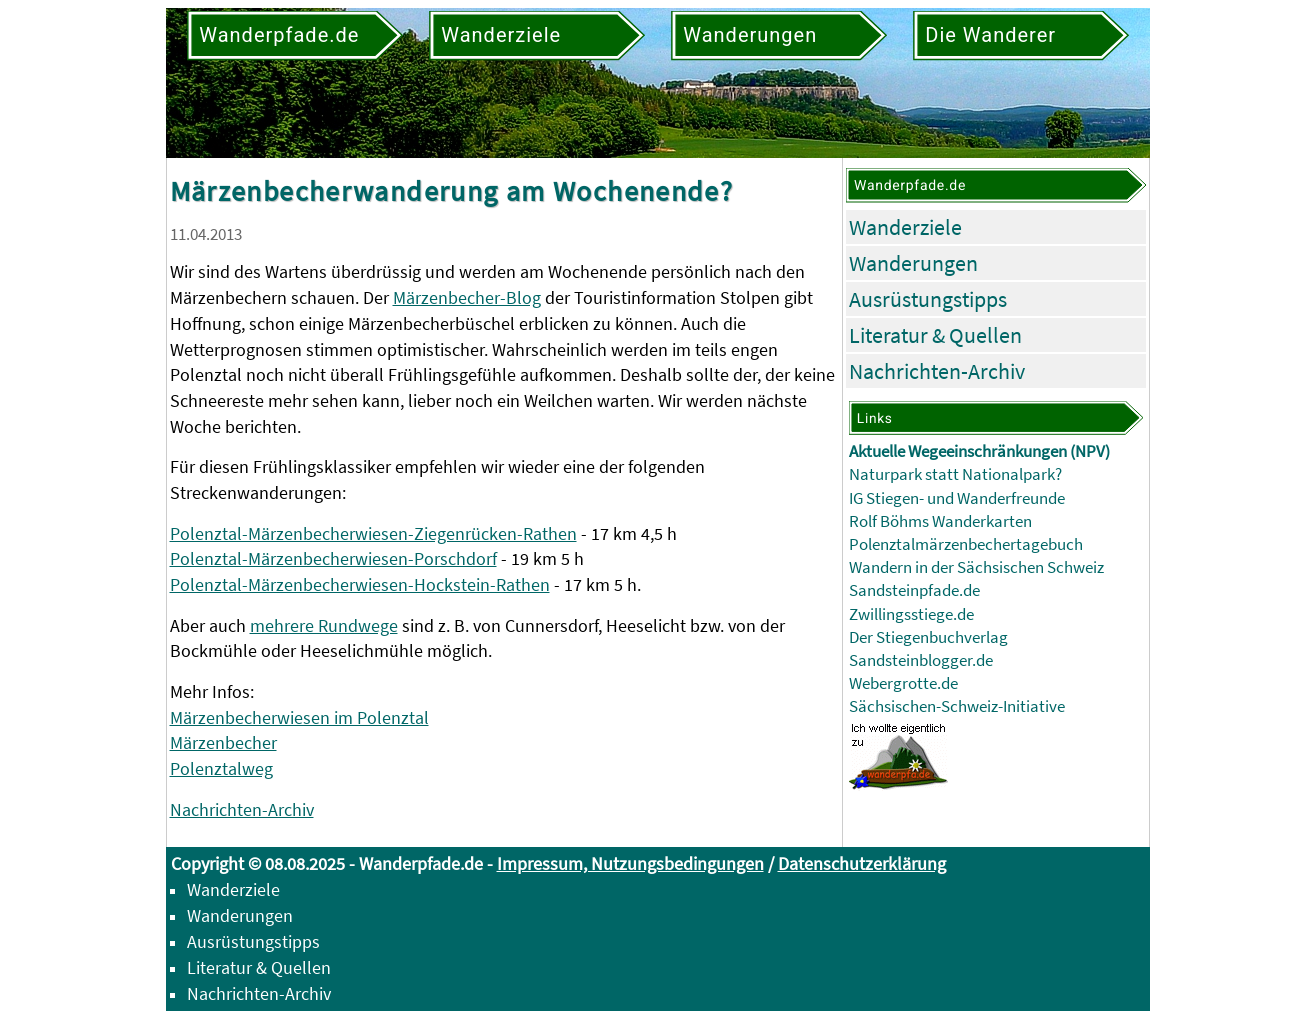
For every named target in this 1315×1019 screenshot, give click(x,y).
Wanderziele (905, 227)
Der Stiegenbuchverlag (928, 637)
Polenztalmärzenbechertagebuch (966, 544)
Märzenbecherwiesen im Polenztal (299, 717)
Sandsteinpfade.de (914, 590)
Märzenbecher (223, 742)
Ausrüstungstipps (928, 299)
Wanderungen (913, 263)
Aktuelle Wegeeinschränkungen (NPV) (979, 451)
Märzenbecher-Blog (467, 297)
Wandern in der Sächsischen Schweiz (976, 567)
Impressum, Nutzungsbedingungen (630, 863)
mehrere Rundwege (324, 625)
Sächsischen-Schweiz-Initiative (957, 706)
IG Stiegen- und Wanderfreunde (957, 498)
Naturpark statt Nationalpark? (955, 474)
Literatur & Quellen (935, 335)
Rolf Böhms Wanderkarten (940, 521)
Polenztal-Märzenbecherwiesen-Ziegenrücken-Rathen (373, 533)
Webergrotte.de (903, 683)
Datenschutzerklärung (862, 863)
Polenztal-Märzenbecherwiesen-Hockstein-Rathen (360, 584)
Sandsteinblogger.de (921, 660)
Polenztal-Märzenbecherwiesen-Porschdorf (333, 558)
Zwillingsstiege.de (911, 614)
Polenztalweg (221, 768)
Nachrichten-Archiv (242, 809)
